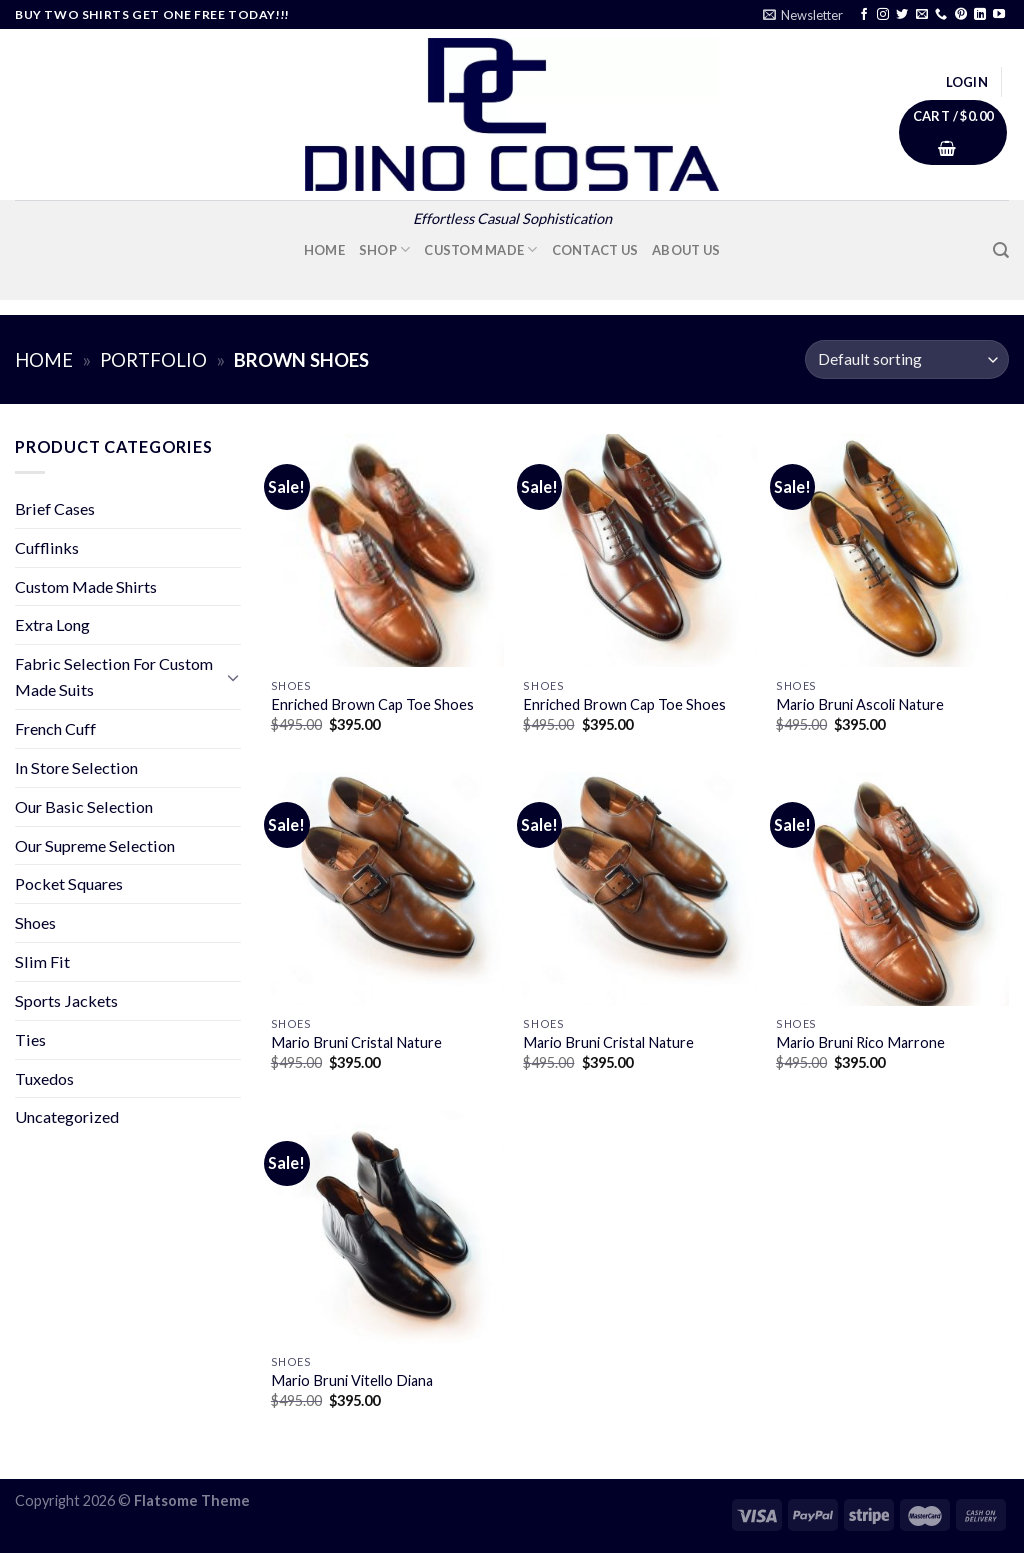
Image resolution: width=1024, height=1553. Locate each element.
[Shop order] (907, 359)
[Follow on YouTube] (999, 15)
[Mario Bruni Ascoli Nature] (892, 550)
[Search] (1001, 250)
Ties (30, 1039)
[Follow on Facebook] (864, 15)
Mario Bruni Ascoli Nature (860, 704)
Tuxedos (44, 1078)
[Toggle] (233, 677)
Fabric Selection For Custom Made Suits (114, 676)
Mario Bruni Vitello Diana (352, 1380)
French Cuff (55, 728)
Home (324, 250)
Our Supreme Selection (95, 845)
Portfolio (153, 360)
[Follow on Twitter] (902, 15)
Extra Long (52, 624)
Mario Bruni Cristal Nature (356, 1042)
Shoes (35, 922)
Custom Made (480, 249)
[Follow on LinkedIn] (980, 15)
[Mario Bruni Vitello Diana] (387, 1227)
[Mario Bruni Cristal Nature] (387, 888)
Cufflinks (47, 547)
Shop (385, 249)
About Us (686, 250)
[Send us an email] (922, 15)
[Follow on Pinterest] (961, 15)
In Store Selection (76, 767)
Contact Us (595, 250)
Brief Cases (55, 508)
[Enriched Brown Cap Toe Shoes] (387, 550)
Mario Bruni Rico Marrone (860, 1042)
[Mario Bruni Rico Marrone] (892, 888)
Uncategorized (67, 1116)
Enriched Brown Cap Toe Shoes (372, 704)
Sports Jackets (66, 1000)
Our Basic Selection (84, 806)
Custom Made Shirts (86, 586)
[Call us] (941, 15)
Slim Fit (42, 961)
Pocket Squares (69, 883)
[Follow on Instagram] (883, 15)
